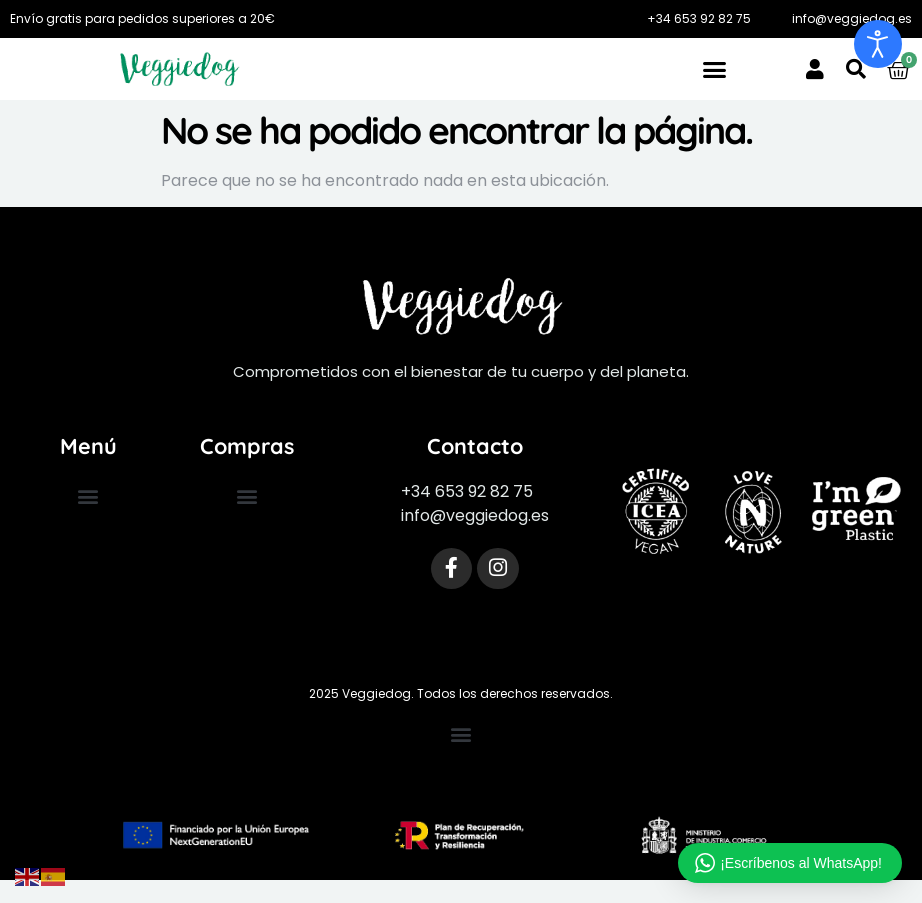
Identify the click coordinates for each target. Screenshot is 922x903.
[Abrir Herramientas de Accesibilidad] (878, 44)
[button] (715, 69)
